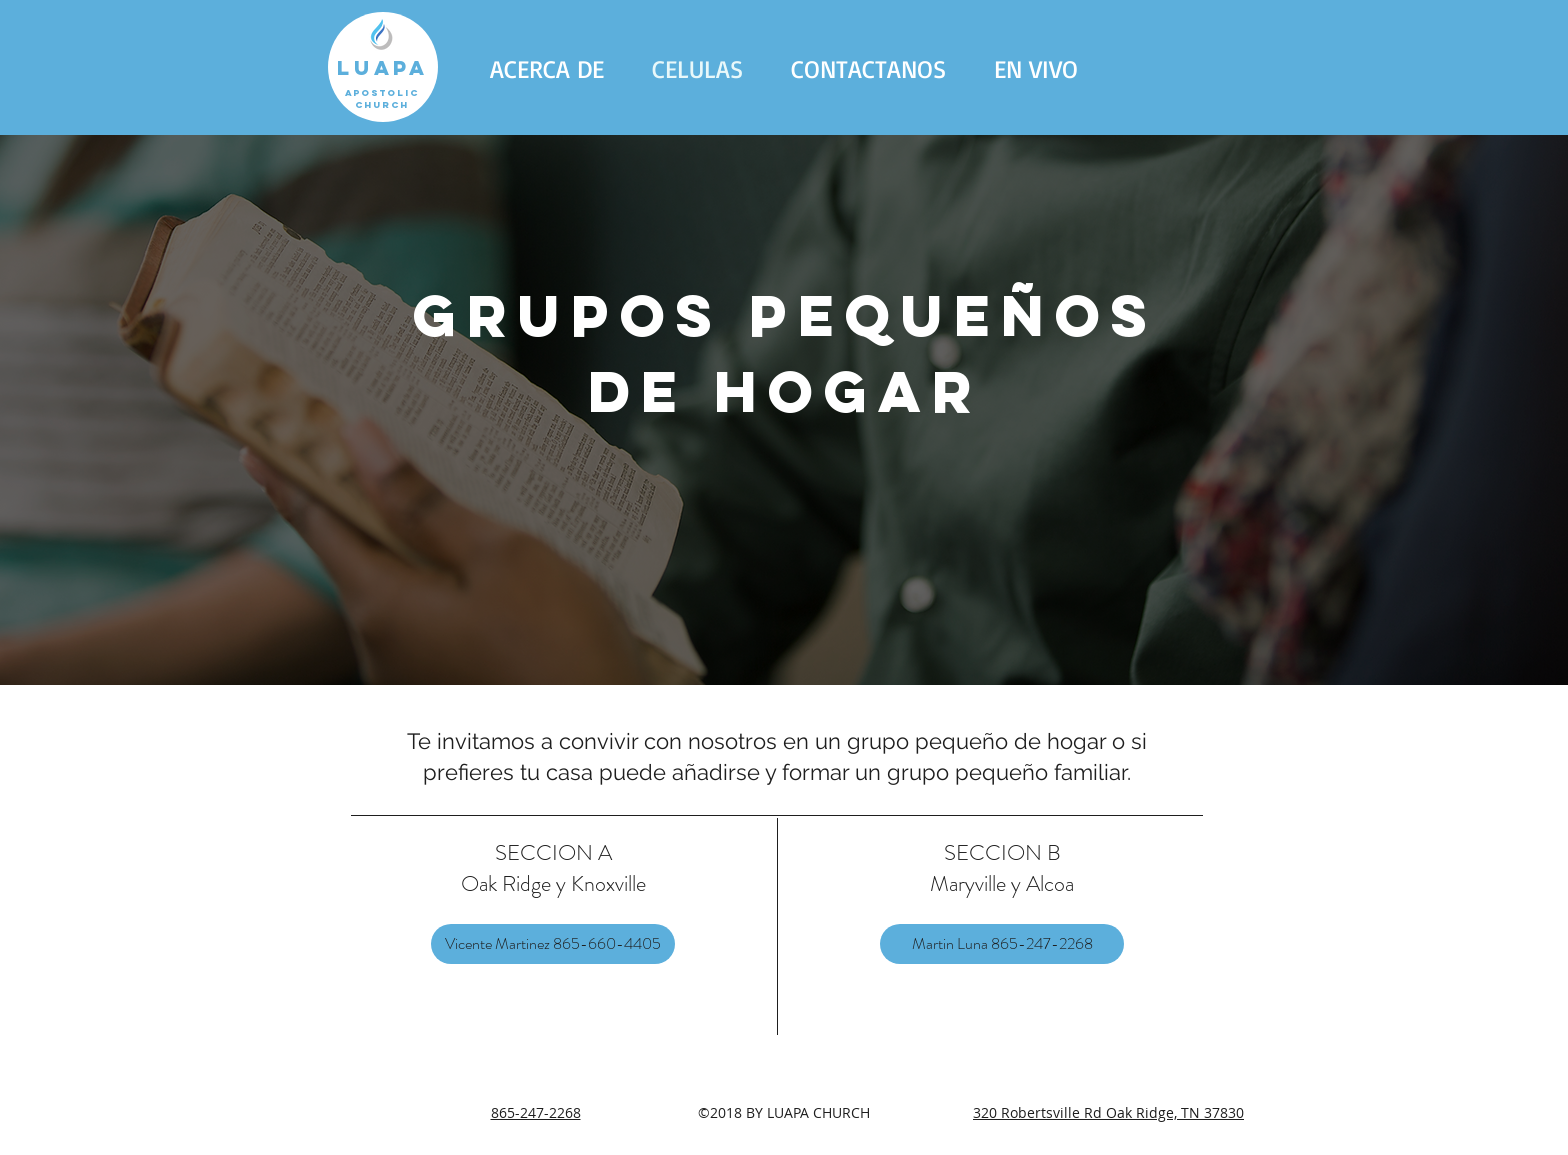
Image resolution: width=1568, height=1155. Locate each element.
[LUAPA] (383, 67)
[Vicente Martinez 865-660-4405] (553, 944)
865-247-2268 (536, 1112)
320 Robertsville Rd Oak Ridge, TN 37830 (1108, 1112)
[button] (547, 69)
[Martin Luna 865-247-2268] (1002, 944)
